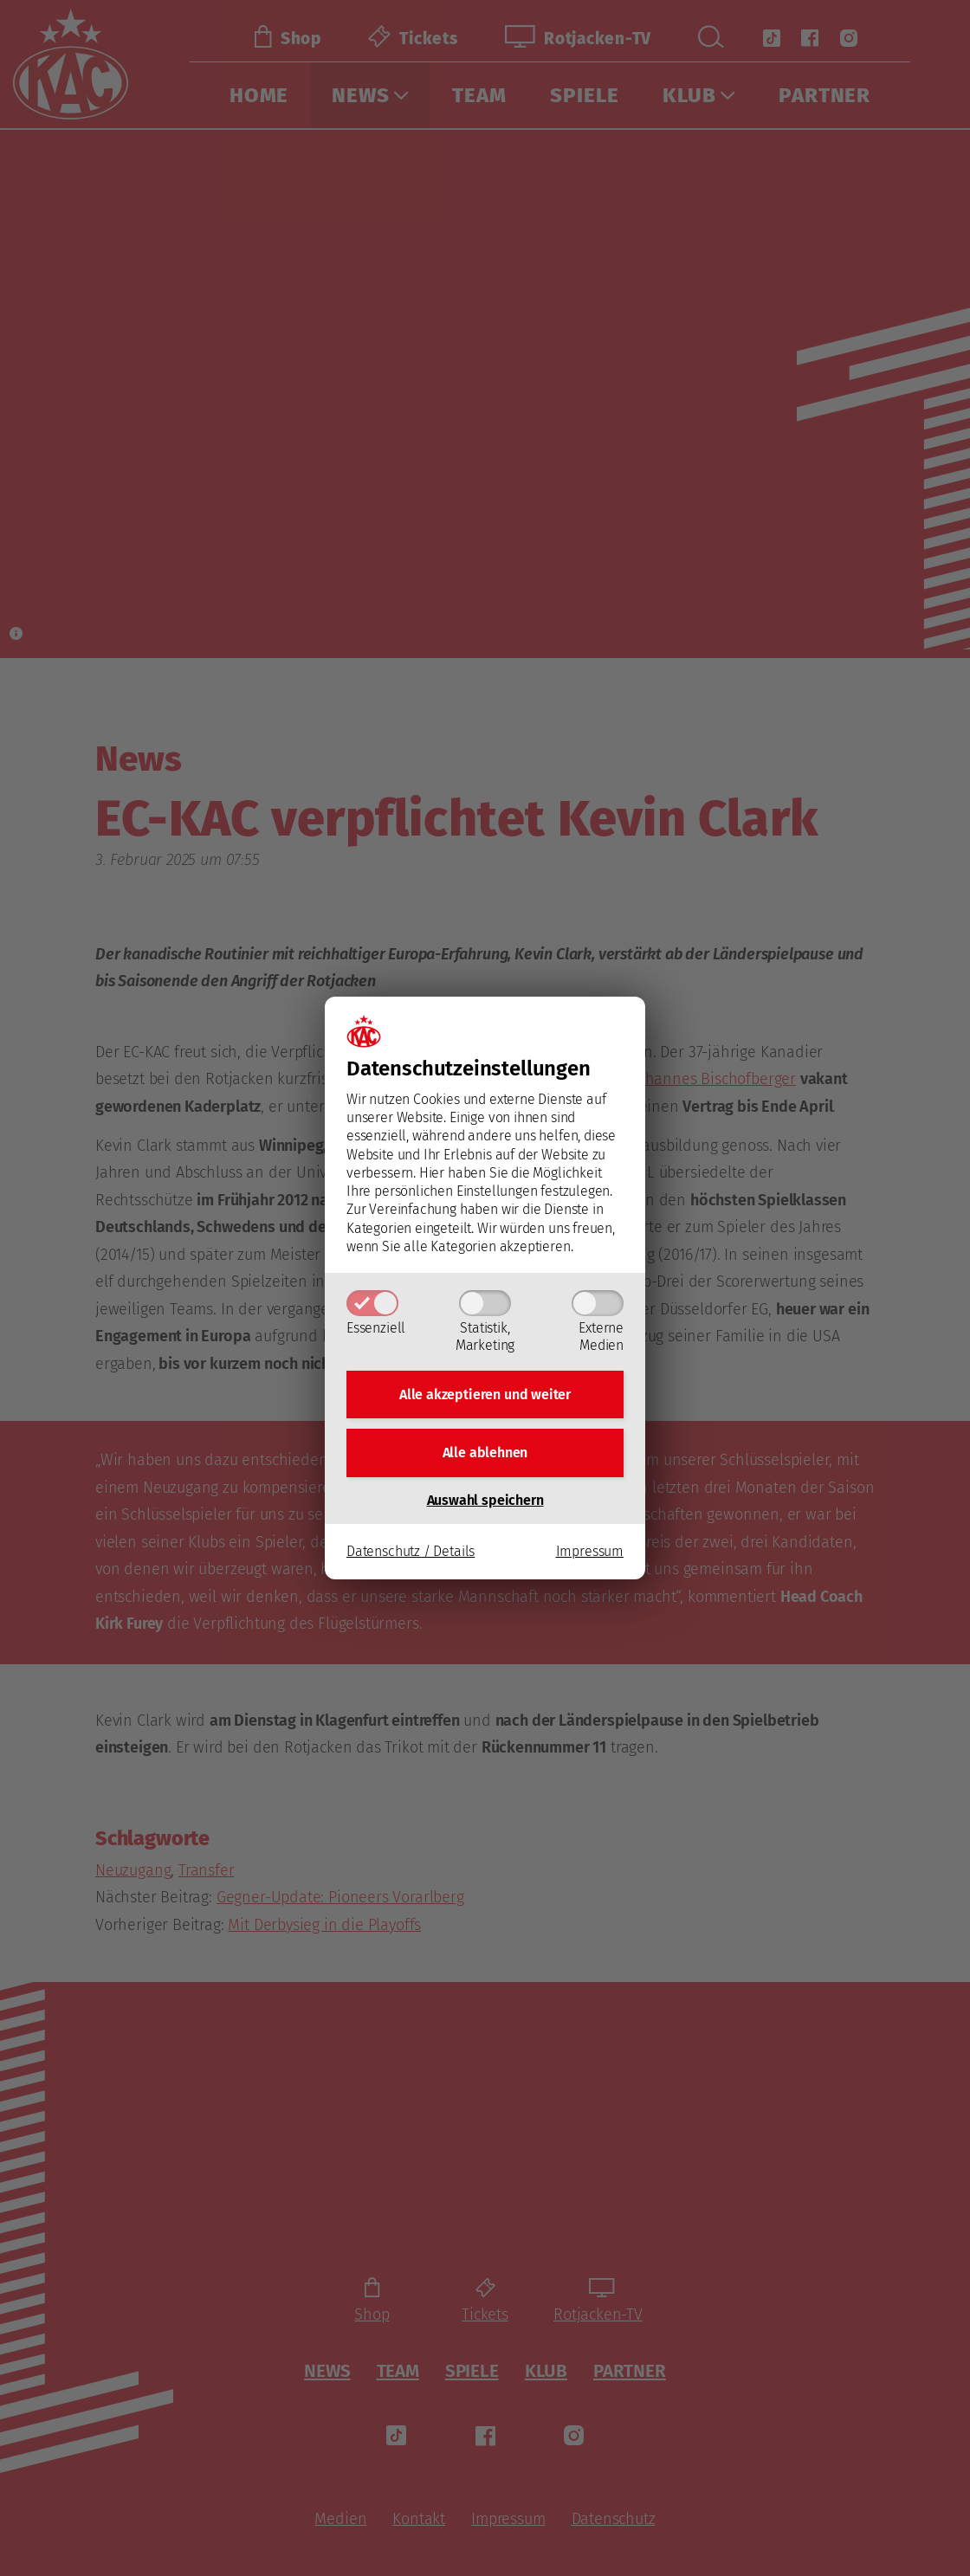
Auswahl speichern (485, 1500)
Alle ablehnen (485, 1452)
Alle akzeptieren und (485, 1393)
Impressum (590, 1552)
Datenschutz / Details (410, 1552)
